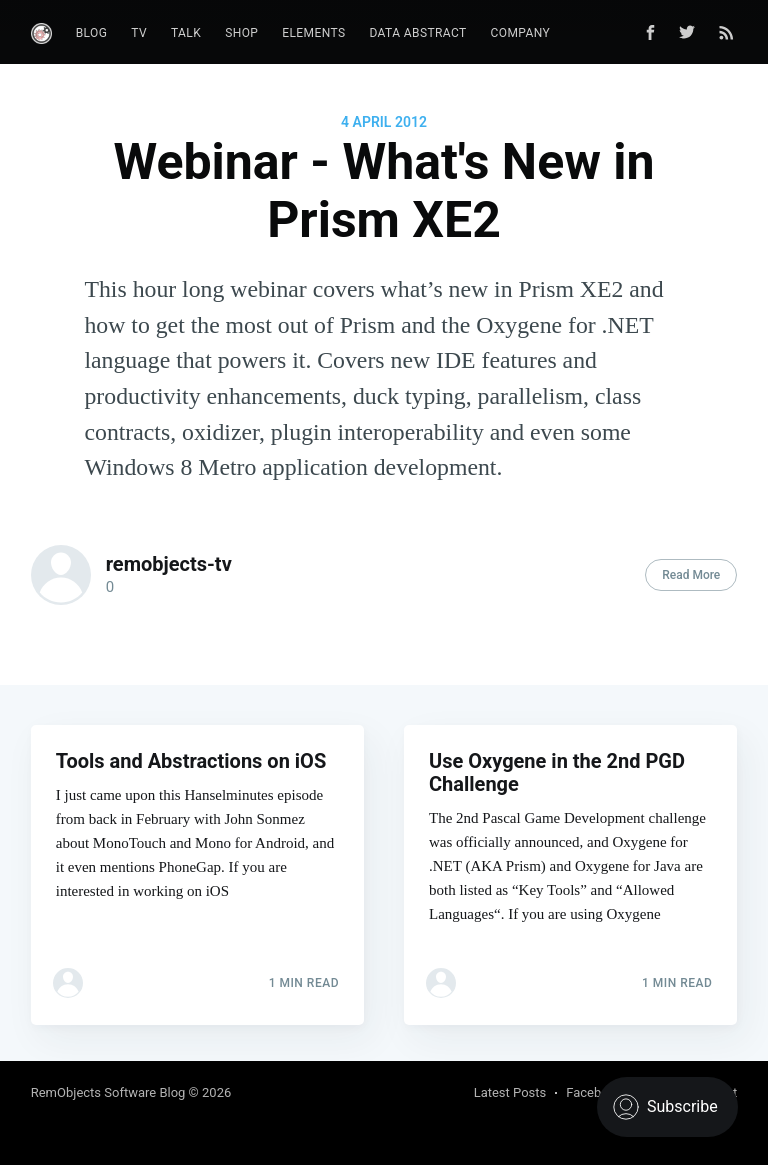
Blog (92, 33)
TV (139, 33)
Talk (186, 33)
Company (521, 33)
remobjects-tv (169, 564)
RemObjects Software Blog (108, 1092)
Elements (313, 33)
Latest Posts (510, 1092)
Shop (241, 33)
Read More (691, 575)
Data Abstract (417, 33)
